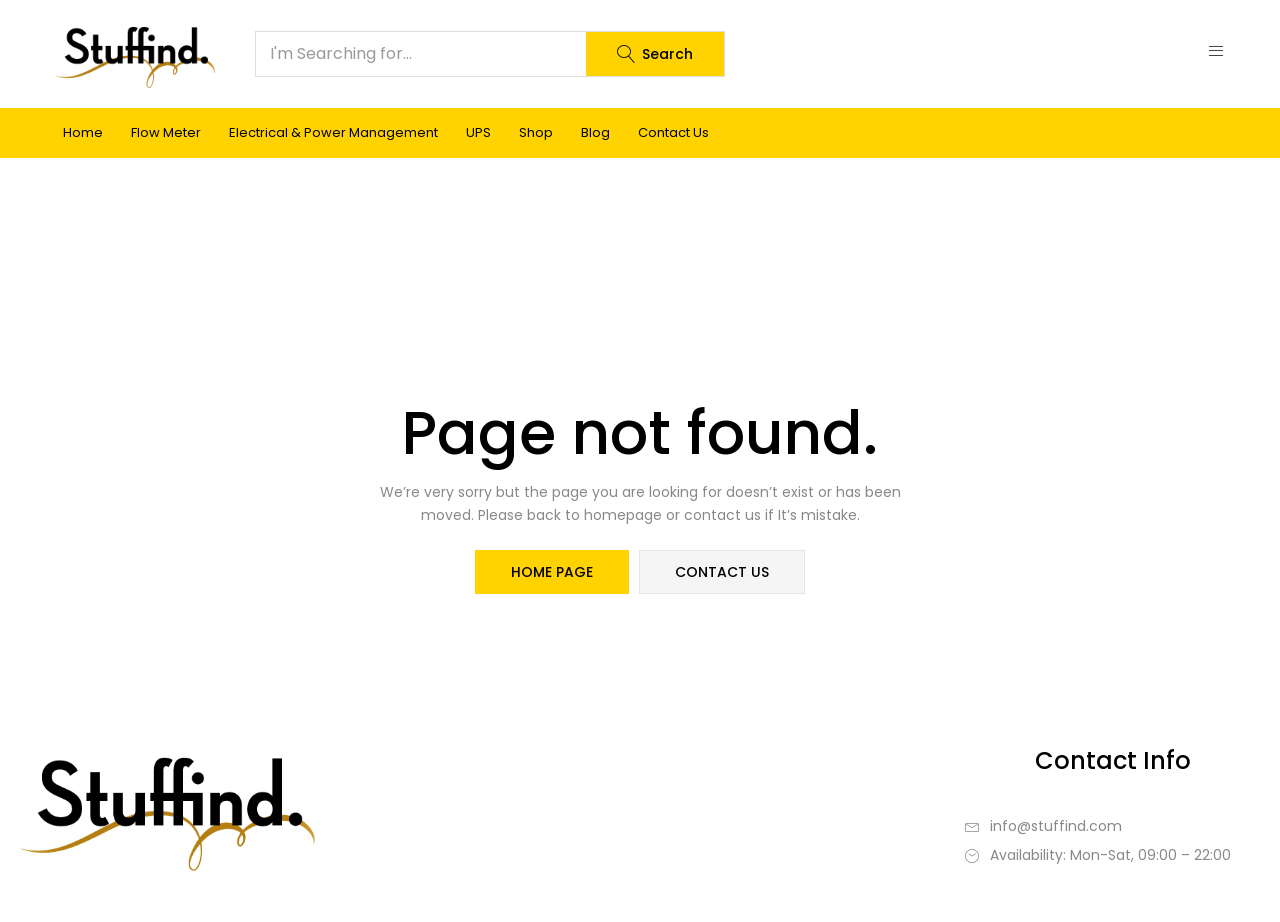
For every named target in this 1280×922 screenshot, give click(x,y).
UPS (478, 132)
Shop (536, 132)
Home (83, 132)
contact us (722, 572)
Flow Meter (166, 132)
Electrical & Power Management (333, 132)
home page (552, 572)
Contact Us (673, 132)
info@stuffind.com (1056, 826)
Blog (595, 132)
